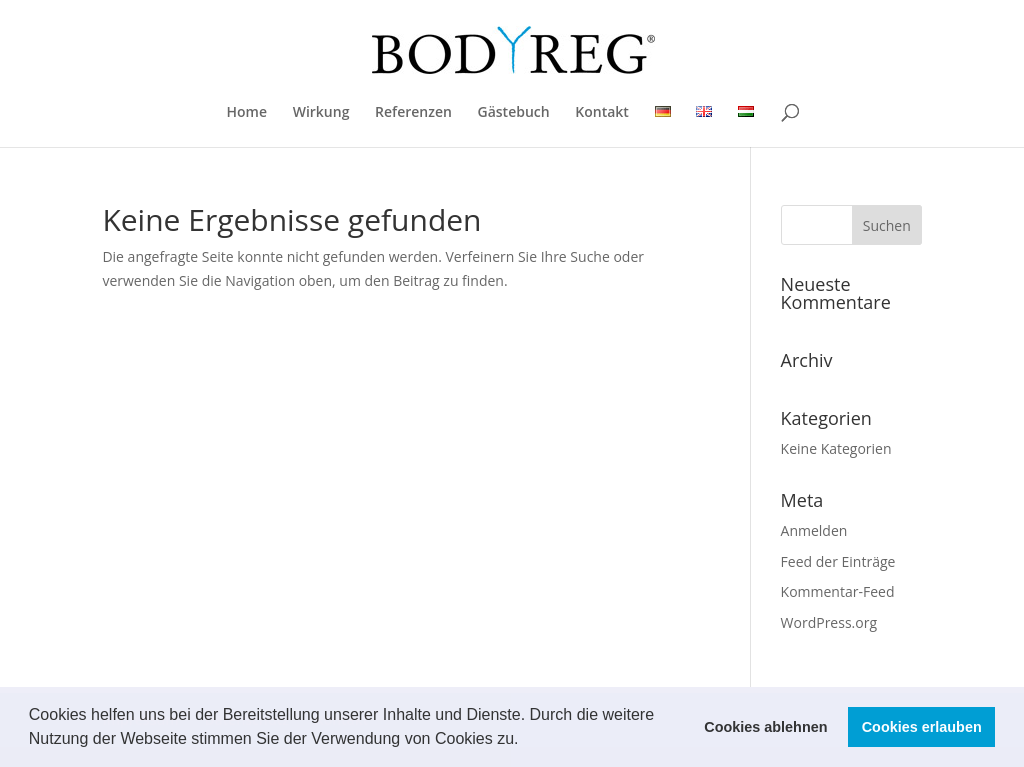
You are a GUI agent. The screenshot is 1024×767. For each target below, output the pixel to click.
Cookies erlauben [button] (922, 727)
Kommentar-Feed (838, 591)
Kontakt (602, 113)
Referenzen (413, 113)
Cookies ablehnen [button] (765, 727)
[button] (526, 741)
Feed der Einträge (838, 561)
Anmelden (814, 530)
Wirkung (321, 113)
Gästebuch (514, 113)
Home (247, 113)
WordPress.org (829, 622)
